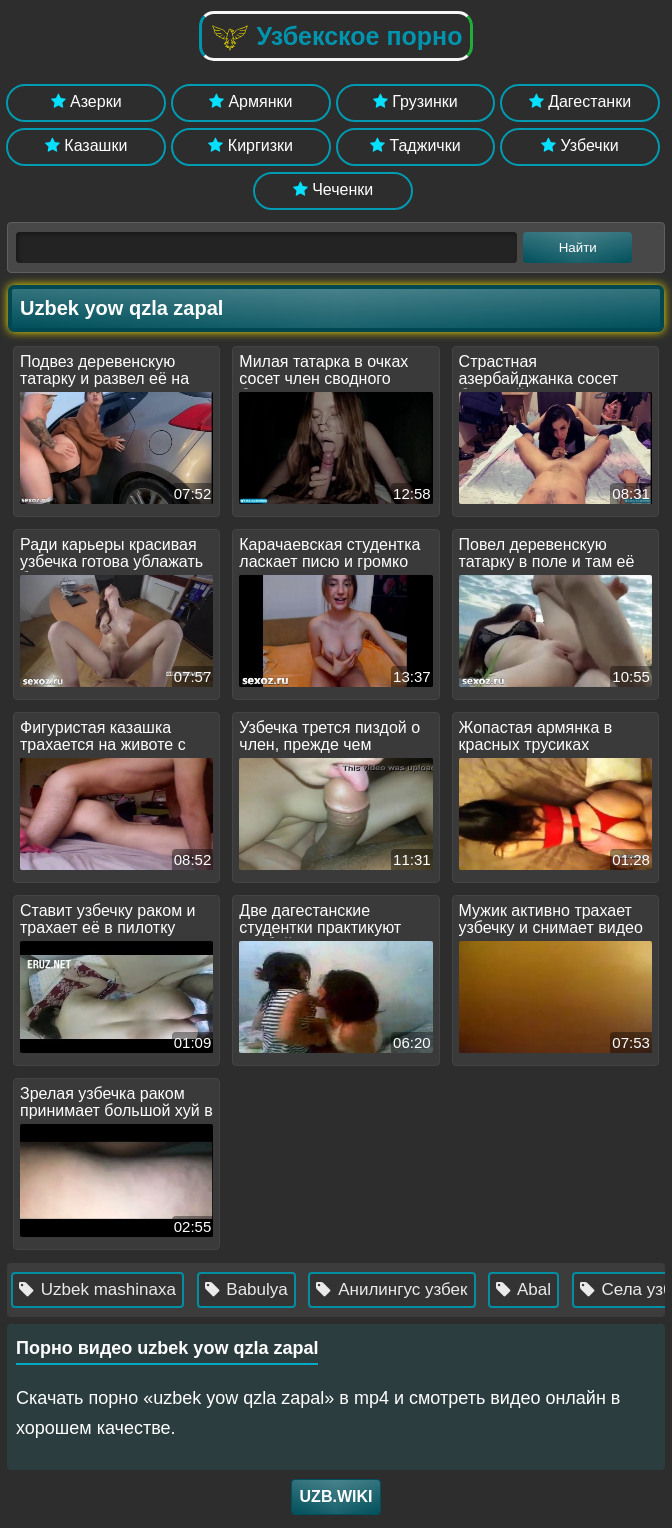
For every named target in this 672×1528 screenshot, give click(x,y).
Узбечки (580, 145)
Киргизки (250, 145)
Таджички (415, 145)
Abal (553, 1289)
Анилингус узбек (422, 1289)
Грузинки (415, 101)
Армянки (250, 101)
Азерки (86, 101)
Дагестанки (580, 101)
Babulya (276, 1289)
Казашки (86, 145)
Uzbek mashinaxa (127, 1289)
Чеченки (333, 189)
